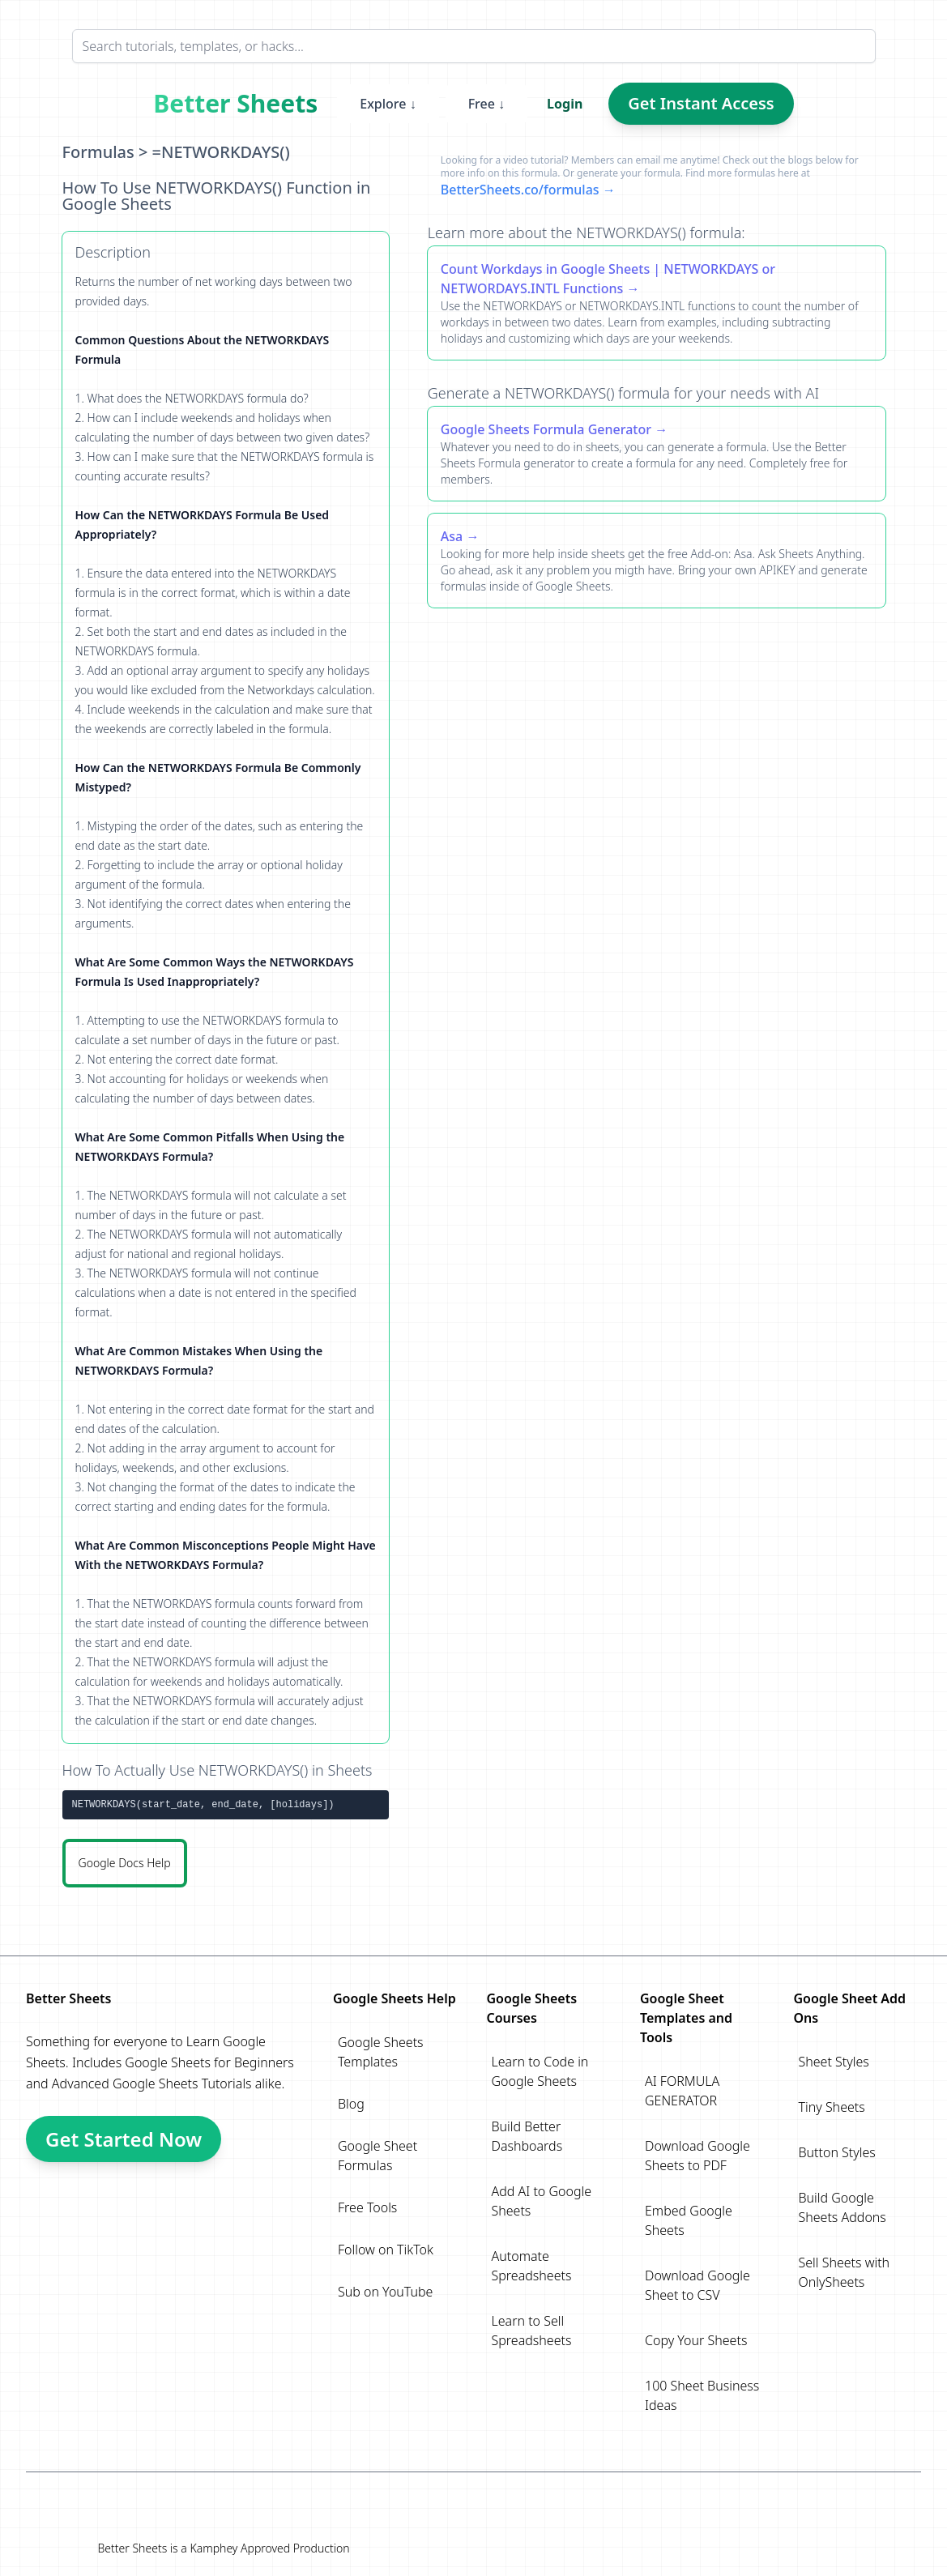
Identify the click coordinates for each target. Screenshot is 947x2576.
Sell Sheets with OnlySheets (844, 2272)
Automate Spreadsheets (532, 2265)
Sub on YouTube (385, 2292)
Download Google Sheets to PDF (697, 2155)
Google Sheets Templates (381, 2052)
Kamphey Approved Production (269, 2548)
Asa (452, 536)
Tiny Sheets (832, 2107)
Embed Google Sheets (688, 2220)
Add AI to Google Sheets (542, 2201)
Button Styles (837, 2152)
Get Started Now (123, 2139)
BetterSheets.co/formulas (520, 189)
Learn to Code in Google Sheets (540, 2071)
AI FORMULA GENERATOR (682, 2090)
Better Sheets (235, 104)
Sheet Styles (834, 2062)
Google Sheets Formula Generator (546, 429)
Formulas (98, 152)
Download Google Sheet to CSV (697, 2285)
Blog (351, 2104)
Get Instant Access (701, 103)
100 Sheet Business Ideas (702, 2395)
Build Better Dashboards (527, 2136)
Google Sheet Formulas (377, 2155)
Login (564, 104)
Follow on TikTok (385, 2249)
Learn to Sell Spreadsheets (532, 2330)
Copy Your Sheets (696, 2340)
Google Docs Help (125, 1862)
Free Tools (367, 2207)
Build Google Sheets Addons (842, 2207)
